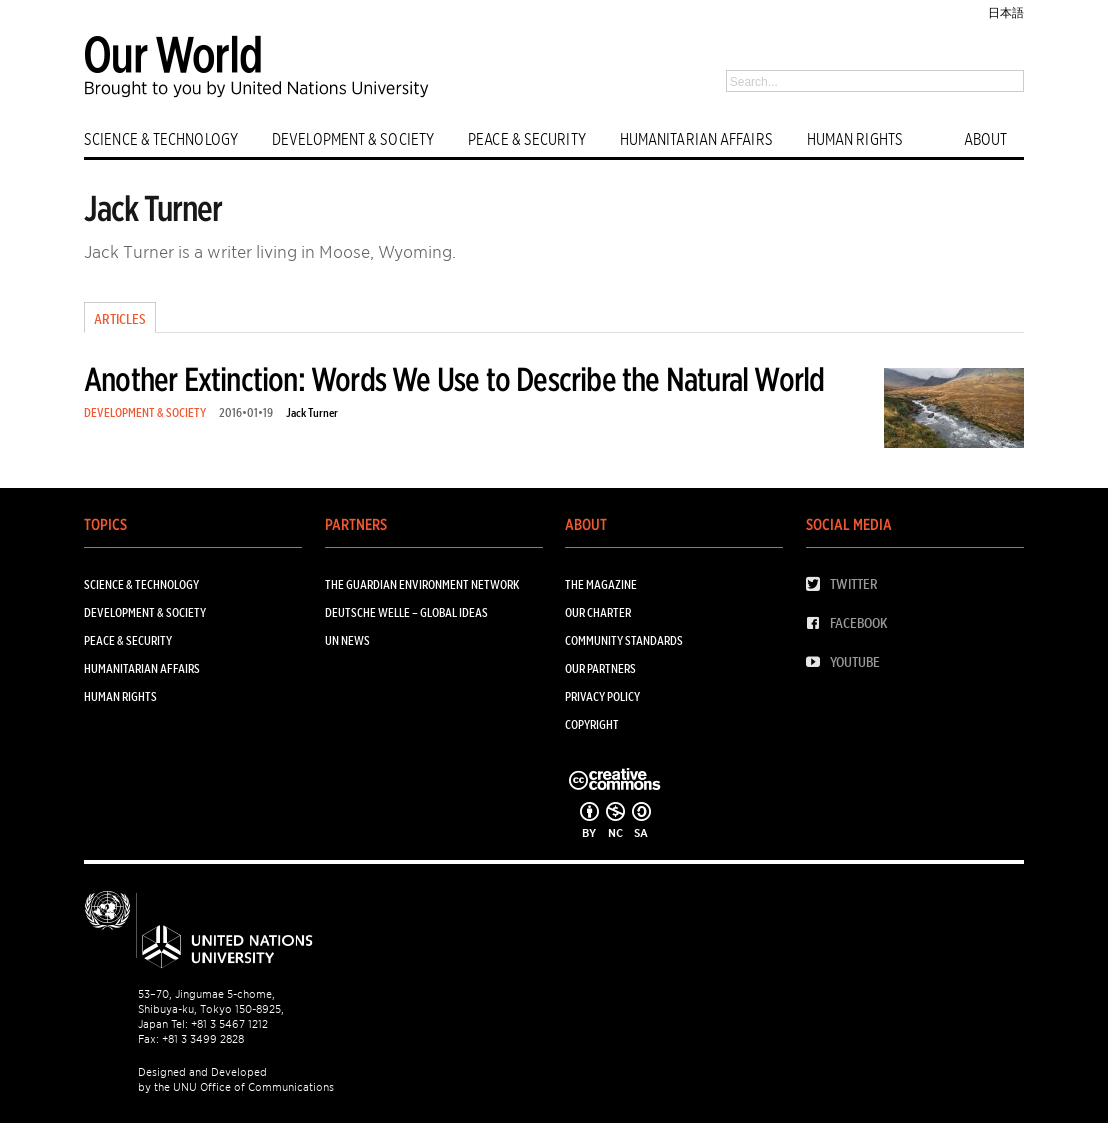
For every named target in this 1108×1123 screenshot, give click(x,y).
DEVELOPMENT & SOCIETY (353, 139)
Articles (120, 319)
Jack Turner (312, 412)
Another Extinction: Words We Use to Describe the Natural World (454, 379)
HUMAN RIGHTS (855, 139)
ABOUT (986, 139)
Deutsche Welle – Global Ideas (406, 612)
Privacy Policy (602, 696)
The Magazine (601, 584)
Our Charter (598, 612)
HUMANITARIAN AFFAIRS (696, 139)
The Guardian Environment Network (422, 584)
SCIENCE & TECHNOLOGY (161, 139)
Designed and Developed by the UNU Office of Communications (236, 1079)
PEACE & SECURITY (527, 139)
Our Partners (600, 668)
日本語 (1006, 12)
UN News (347, 640)
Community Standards (624, 640)
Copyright (592, 724)
